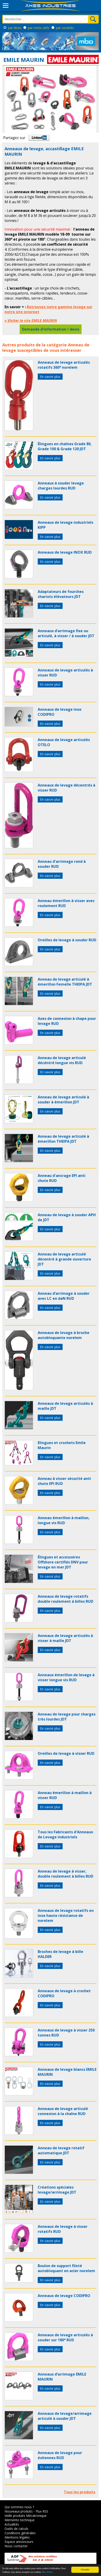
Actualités (12, 2524)
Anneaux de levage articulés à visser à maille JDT (65, 1638)
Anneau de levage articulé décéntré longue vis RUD (62, 1060)
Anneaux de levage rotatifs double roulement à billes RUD (65, 1599)
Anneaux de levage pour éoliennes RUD (60, 2455)
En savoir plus (50, 376)
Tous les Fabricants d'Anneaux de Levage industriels (65, 1834)
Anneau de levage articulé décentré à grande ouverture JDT (64, 1259)
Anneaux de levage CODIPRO (64, 2295)
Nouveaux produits (19, 2511)
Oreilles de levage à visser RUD (66, 1753)
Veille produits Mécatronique (26, 2515)
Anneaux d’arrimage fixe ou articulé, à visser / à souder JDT (66, 633)
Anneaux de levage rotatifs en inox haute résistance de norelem (66, 1915)
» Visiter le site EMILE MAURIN (31, 320)
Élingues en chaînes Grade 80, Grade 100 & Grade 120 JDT (65, 446)
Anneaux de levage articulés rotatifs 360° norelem (64, 365)
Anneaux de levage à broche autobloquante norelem (63, 1335)
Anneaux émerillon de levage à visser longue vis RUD (66, 1677)
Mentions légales (17, 2537)
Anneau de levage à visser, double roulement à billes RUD (65, 1874)
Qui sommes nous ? (19, 2507)
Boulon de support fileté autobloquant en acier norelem (66, 2268)
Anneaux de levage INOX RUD (65, 552)
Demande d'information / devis (50, 329)
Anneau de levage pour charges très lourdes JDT (67, 1717)
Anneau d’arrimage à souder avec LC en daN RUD (64, 1296)
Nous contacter (16, 2546)
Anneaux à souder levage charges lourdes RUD (61, 486)
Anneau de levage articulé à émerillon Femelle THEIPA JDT (65, 982)
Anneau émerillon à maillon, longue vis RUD (64, 1520)
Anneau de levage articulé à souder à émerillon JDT (63, 1100)
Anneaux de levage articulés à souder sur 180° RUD (65, 2337)
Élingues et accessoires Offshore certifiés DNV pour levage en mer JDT (63, 1562)
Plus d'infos (47, 2572)
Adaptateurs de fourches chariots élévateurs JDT (61, 594)
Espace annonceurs (19, 2541)
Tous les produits (79, 2491)
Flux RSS (42, 2511)
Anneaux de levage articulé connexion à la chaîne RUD (63, 2111)
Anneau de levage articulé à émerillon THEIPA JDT (63, 1139)
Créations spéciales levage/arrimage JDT (57, 2190)
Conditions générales (20, 2533)
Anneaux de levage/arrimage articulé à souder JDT (65, 2416)
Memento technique (20, 2520)
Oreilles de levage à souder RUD (67, 939)
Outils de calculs (16, 2528)
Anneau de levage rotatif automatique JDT (61, 2150)
